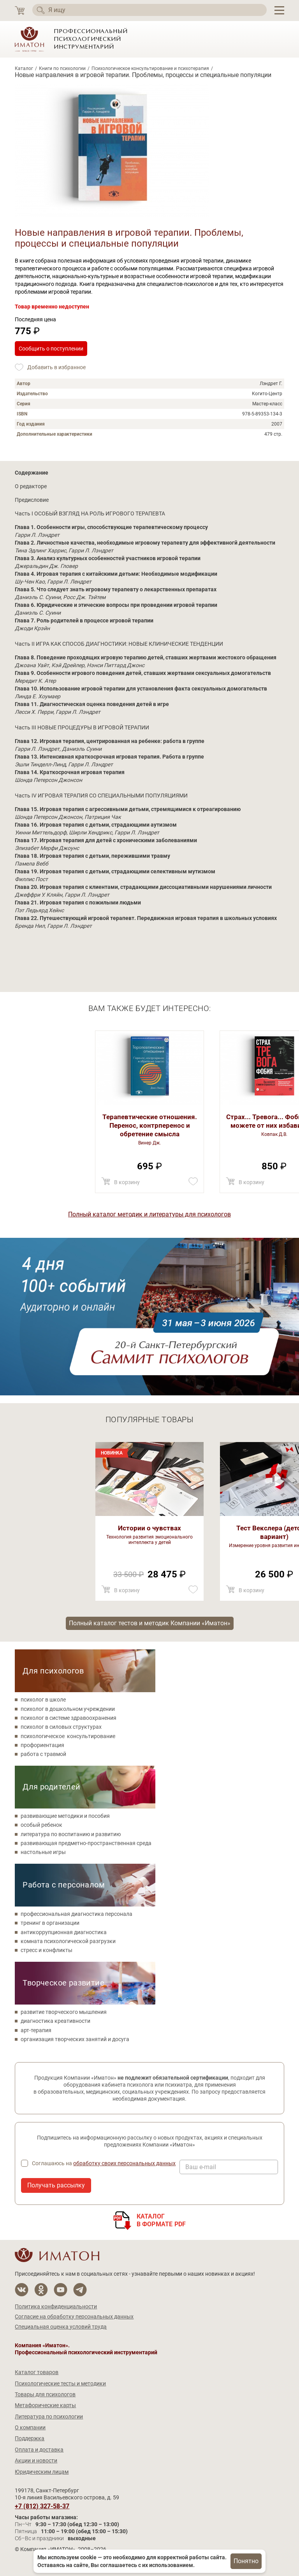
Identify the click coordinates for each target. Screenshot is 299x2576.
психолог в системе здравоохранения (68, 1718)
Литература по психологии (49, 2416)
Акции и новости (36, 2460)
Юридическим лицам (42, 2472)
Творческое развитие (63, 1982)
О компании (30, 2427)
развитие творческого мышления (64, 2012)
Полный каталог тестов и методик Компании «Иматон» (149, 1623)
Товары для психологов (45, 2394)
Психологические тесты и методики (60, 2383)
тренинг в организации (50, 1923)
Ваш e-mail (200, 2167)
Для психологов (53, 1670)
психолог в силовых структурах (61, 1727)
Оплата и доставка (39, 2449)
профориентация (42, 1745)
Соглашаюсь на (104, 2163)
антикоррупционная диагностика (64, 1932)
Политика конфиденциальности (56, 2306)
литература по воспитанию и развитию (71, 1834)
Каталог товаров (36, 2372)
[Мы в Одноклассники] (41, 2290)
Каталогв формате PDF (161, 2220)
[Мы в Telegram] (80, 2290)
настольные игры (43, 1852)
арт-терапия (36, 2030)
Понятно (246, 2561)
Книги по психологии (62, 68)
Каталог (24, 68)
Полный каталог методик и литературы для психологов (149, 1214)
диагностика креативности (55, 2021)
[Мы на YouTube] (60, 2290)
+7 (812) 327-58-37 (42, 2506)
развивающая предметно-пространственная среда (86, 1843)
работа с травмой (43, 1754)
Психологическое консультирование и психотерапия (150, 68)
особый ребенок (41, 1825)
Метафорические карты (45, 2405)
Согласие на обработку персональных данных (74, 2316)
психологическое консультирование (68, 1736)
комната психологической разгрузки (68, 1941)
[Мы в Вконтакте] (21, 2290)
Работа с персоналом (64, 1884)
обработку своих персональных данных (124, 2163)
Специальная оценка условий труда (61, 2327)
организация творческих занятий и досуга (75, 2039)
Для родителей (51, 1786)
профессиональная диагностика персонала (76, 1914)
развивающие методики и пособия (65, 1816)
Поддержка (29, 2438)
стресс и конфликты (46, 1950)
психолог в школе (43, 1699)
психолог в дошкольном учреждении (68, 1709)
